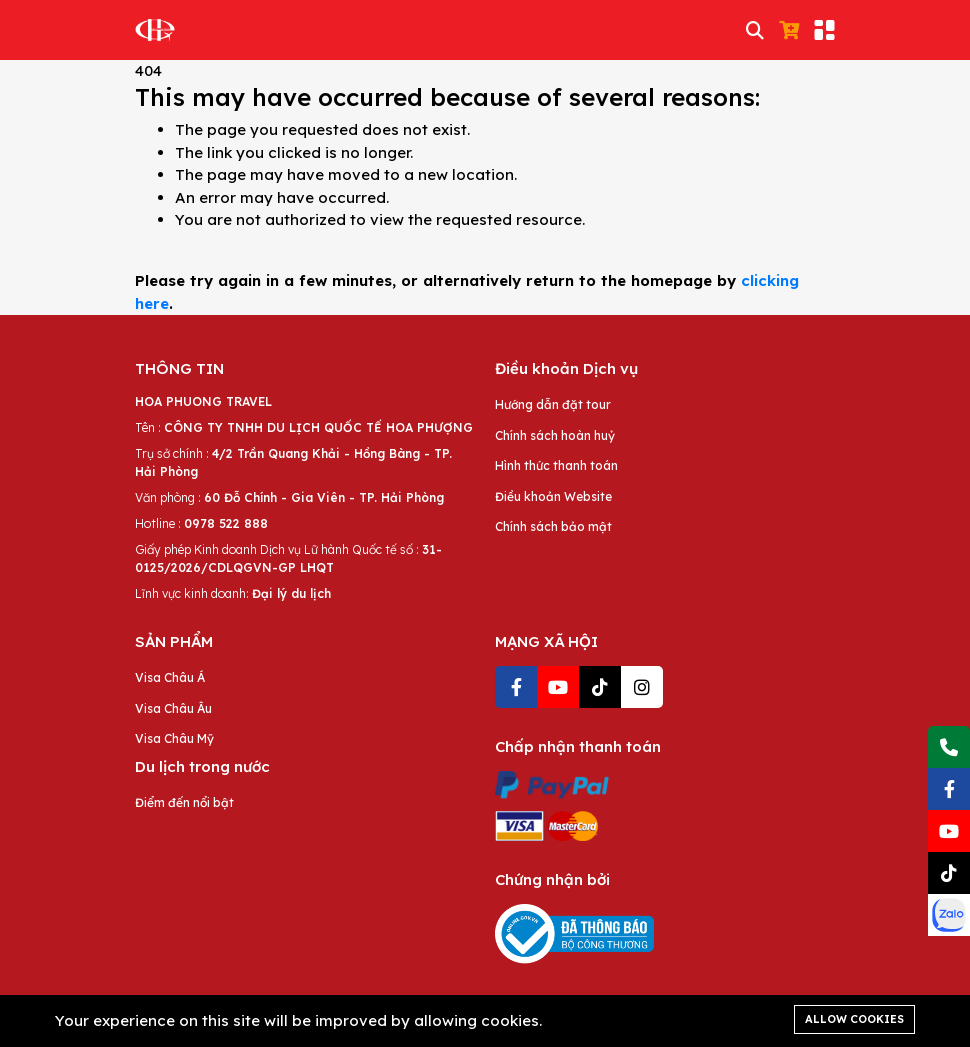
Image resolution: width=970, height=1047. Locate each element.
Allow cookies (854, 1019)
